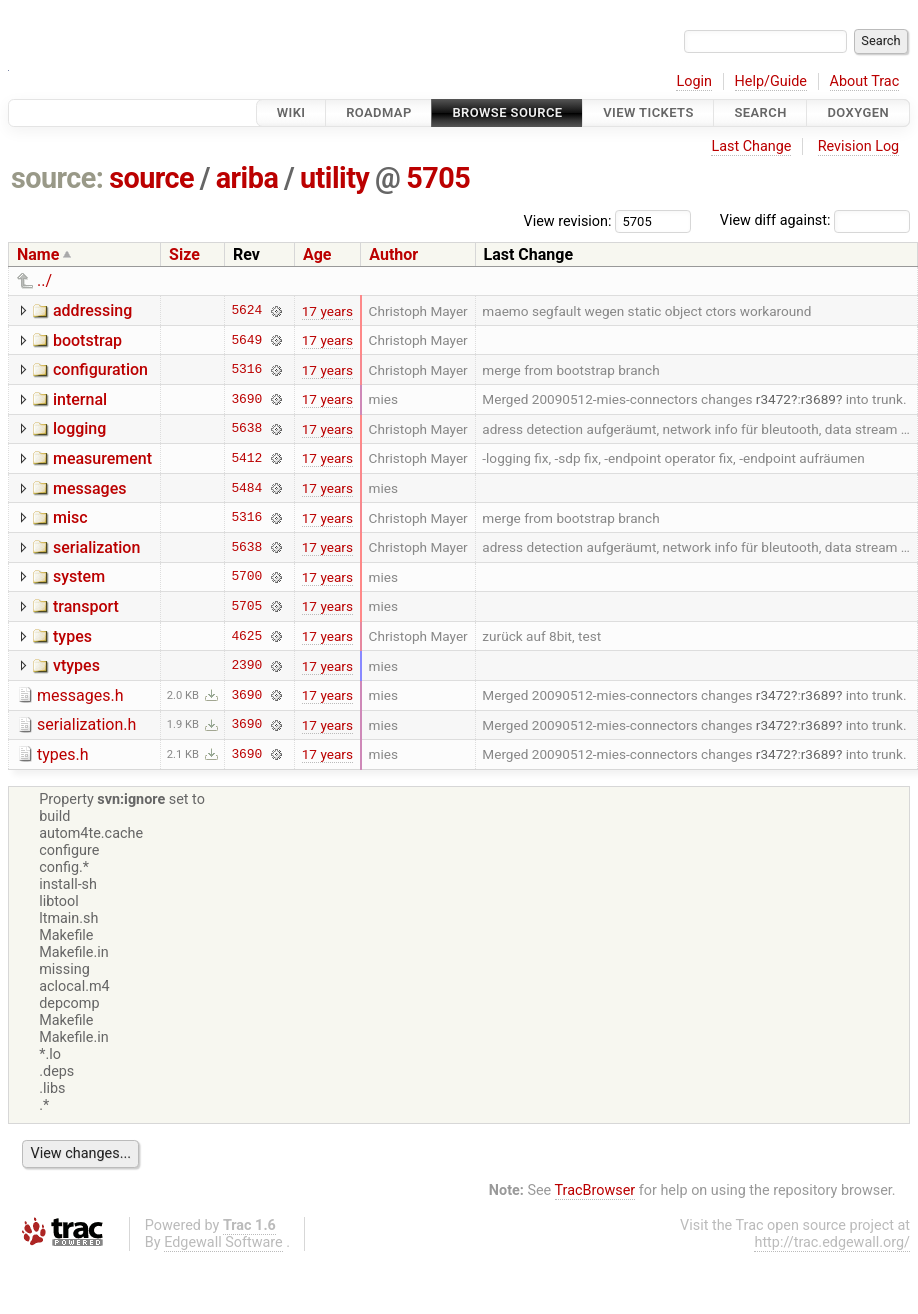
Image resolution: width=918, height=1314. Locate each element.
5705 (438, 178)
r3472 (773, 399)
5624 (246, 311)
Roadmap (379, 112)
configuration (100, 369)
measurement (102, 458)
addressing (92, 310)
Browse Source (507, 112)
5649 (246, 340)
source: (57, 178)
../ (44, 280)
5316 (246, 370)
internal (80, 399)
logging (79, 428)
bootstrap (87, 340)
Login (694, 81)
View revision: (568, 220)
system (79, 576)
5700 (246, 577)
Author (393, 254)
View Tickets (648, 112)
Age (317, 254)
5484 (246, 488)
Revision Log (859, 146)
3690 (246, 399)
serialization (96, 547)
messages (89, 488)
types (72, 636)
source (151, 178)
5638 (246, 429)
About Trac (865, 81)
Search (760, 112)
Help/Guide (771, 81)
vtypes (76, 665)
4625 (246, 636)
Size (184, 254)
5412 (246, 458)
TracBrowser (595, 1190)
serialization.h (86, 724)
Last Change (751, 146)
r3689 (818, 399)
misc (70, 517)
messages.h (80, 695)
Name (38, 254)
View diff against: (815, 220)
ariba (247, 178)
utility (334, 178)
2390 (246, 666)
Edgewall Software (223, 1242)
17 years (327, 311)
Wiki (291, 112)
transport (86, 606)
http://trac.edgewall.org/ (832, 1242)
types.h (63, 754)
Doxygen (858, 112)
